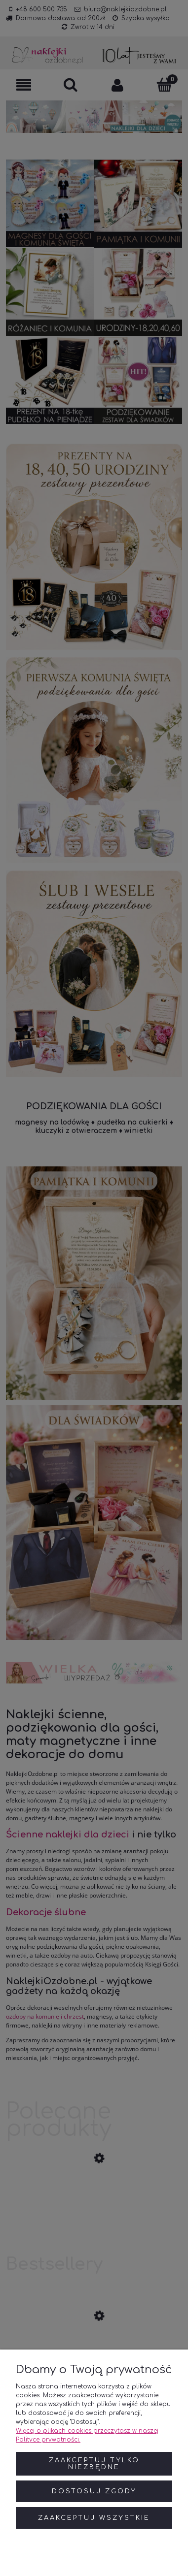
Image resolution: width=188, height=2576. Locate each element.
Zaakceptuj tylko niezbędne (94, 2464)
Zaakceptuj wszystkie (94, 2517)
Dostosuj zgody (94, 2491)
